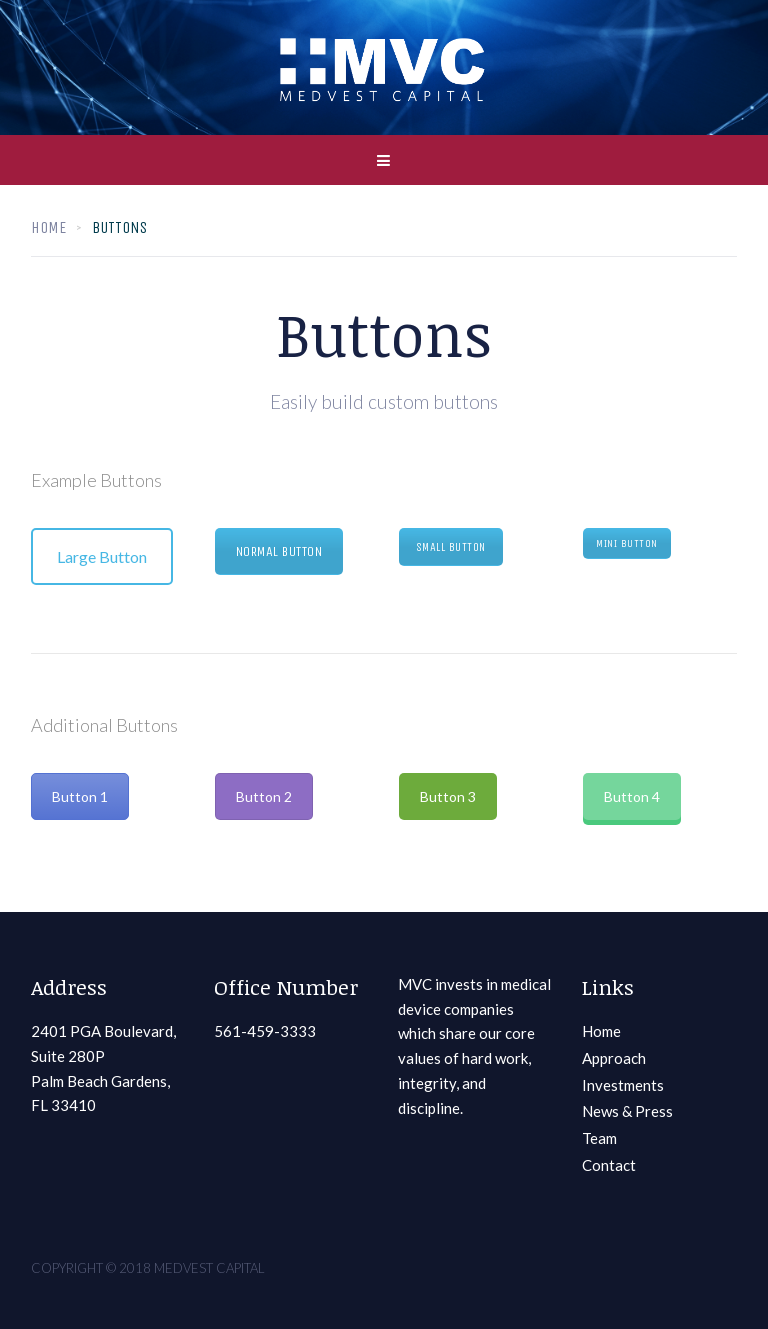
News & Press (627, 1111)
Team (599, 1138)
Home (48, 227)
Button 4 (632, 796)
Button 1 (80, 796)
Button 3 (448, 796)
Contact (609, 1165)
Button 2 (264, 796)
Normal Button (279, 551)
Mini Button (627, 543)
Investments (623, 1085)
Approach (614, 1058)
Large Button (102, 556)
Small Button (451, 547)
